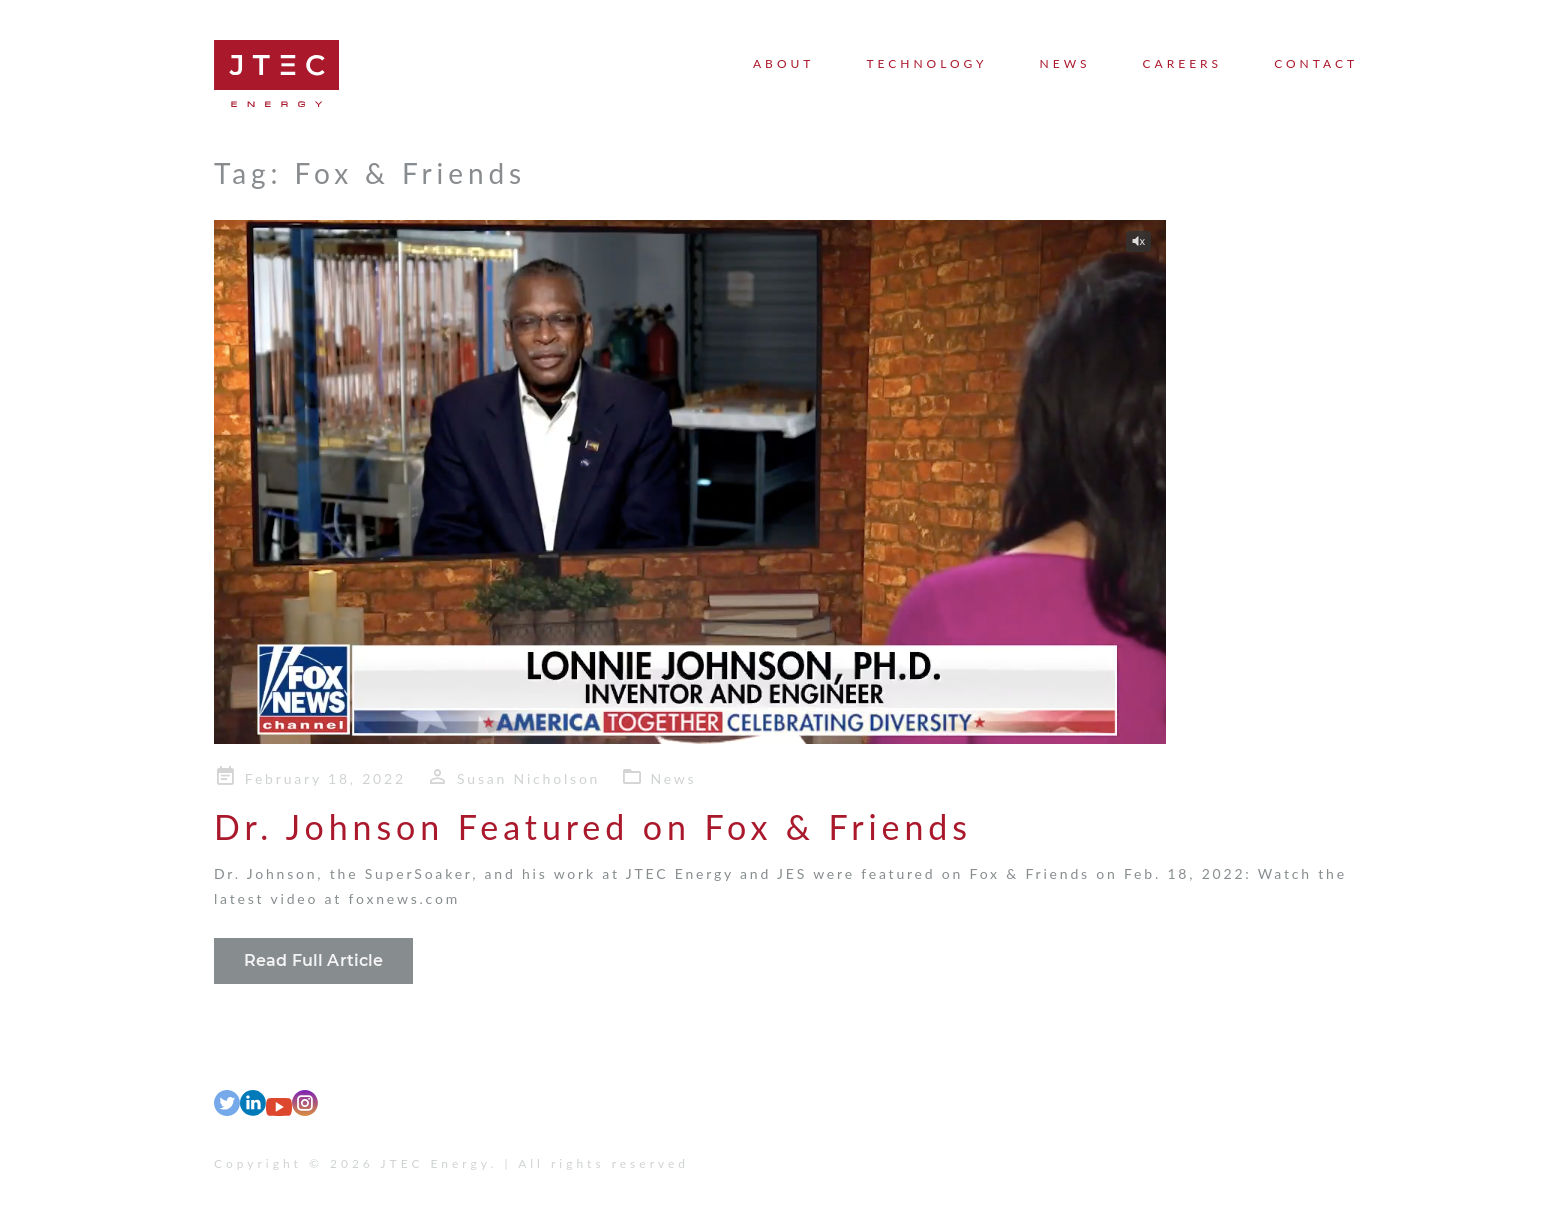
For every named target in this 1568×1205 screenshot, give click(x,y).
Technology (926, 63)
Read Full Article (313, 960)
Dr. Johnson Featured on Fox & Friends (593, 826)
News (1065, 63)
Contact (1316, 63)
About (783, 63)
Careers (1183, 63)
